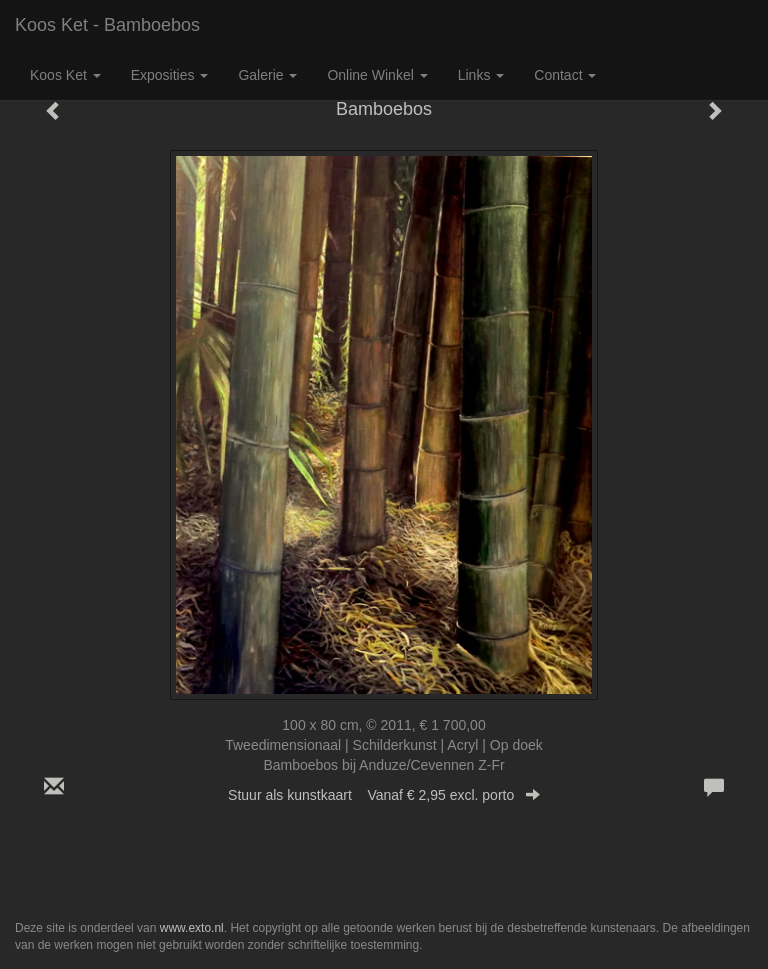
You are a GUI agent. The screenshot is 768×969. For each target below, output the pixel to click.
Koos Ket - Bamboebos (107, 25)
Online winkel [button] (377, 75)
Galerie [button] (267, 75)
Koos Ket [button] (65, 75)
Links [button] (481, 75)
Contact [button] (565, 75)
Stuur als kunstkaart (384, 795)
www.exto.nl (192, 928)
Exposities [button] (170, 75)
